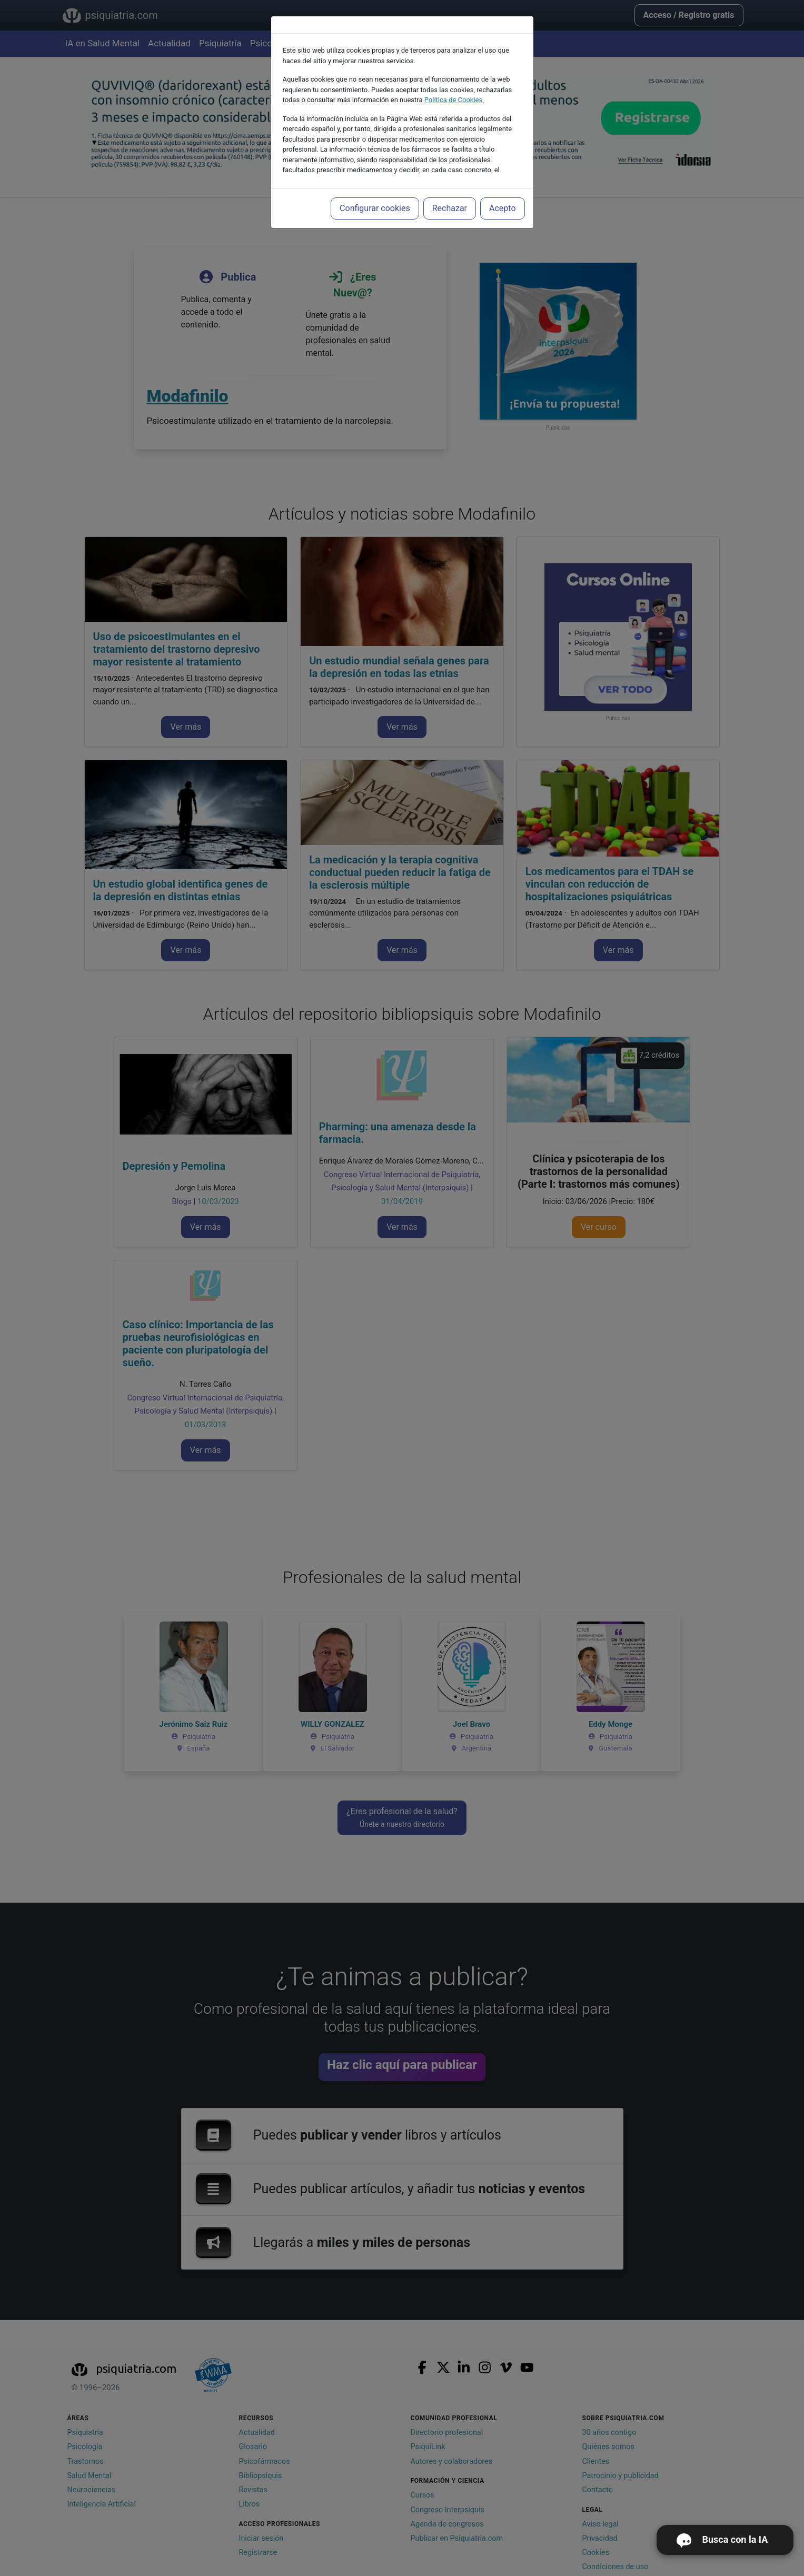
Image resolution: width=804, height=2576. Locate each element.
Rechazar (449, 208)
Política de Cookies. (454, 100)
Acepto (502, 208)
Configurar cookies (375, 208)
